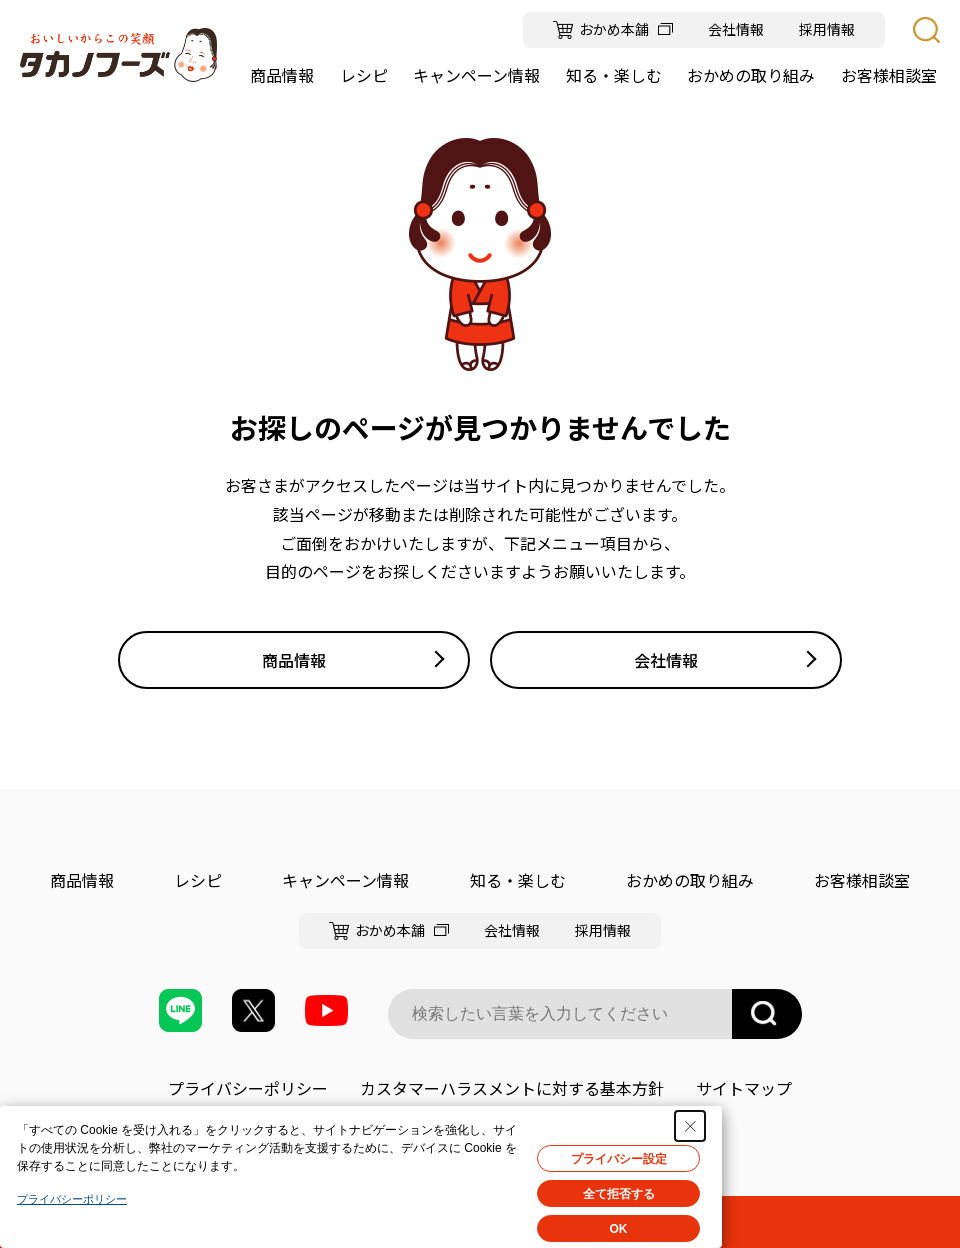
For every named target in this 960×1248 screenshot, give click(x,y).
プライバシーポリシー (248, 1088)
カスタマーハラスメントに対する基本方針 (512, 1088)
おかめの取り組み (690, 880)
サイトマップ (744, 1088)
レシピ (198, 880)
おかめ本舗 (614, 29)
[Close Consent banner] (690, 1126)
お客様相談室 (862, 880)
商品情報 (294, 660)
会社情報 (736, 29)
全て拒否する (619, 1194)
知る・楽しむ (518, 880)
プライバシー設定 (619, 1159)
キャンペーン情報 (345, 880)
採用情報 (827, 29)
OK (619, 1229)
